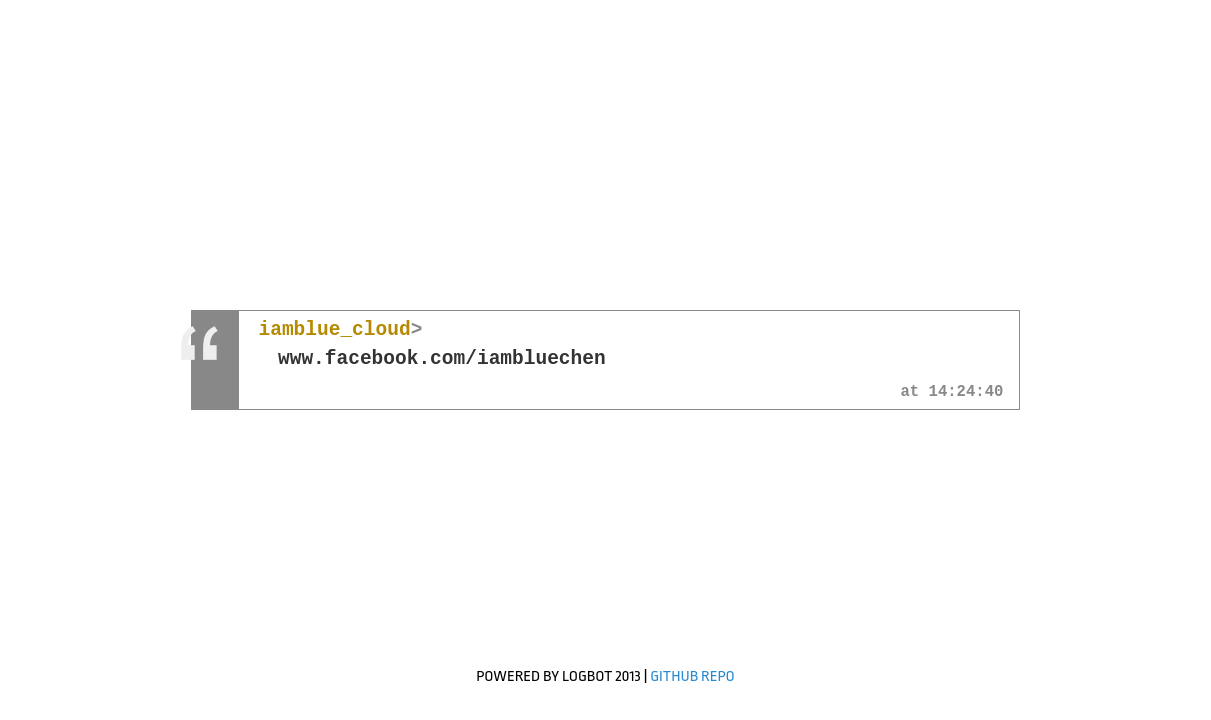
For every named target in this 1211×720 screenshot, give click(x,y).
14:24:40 (966, 393)
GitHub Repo (692, 676)
